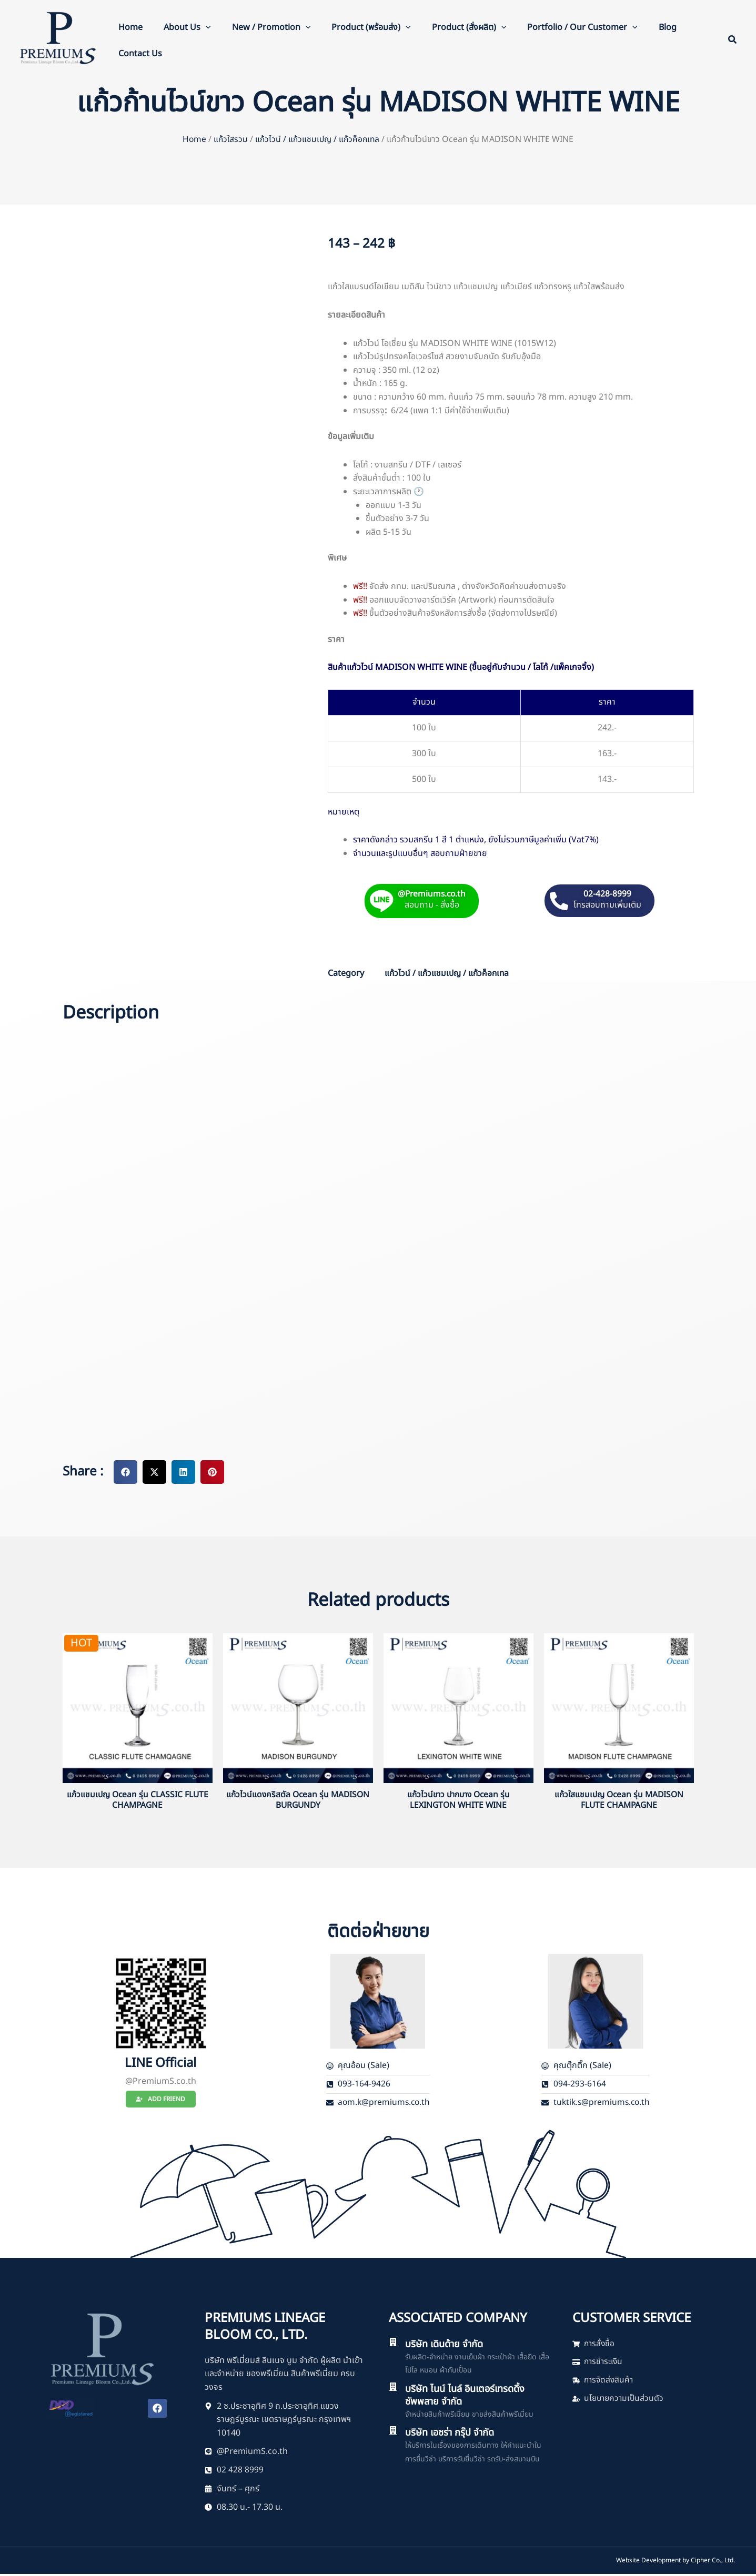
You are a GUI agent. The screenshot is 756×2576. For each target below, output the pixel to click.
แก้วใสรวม (229, 139)
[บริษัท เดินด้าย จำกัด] (393, 2343)
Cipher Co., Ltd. (713, 2562)
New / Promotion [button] (271, 27)
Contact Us (140, 53)
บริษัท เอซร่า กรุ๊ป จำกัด (453, 2434)
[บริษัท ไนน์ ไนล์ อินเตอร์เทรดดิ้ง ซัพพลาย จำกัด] (393, 2388)
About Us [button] (187, 27)
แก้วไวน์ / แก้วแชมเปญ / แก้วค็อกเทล (318, 139)
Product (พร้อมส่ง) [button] (371, 27)
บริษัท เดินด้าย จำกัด (447, 2345)
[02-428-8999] (559, 900)
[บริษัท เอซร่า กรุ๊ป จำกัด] (393, 2432)
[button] (205, 27)
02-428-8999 (607, 894)
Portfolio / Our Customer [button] (582, 27)
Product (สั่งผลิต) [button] (469, 27)
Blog (668, 27)
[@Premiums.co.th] (378, 900)
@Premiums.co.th (432, 894)
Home (130, 27)
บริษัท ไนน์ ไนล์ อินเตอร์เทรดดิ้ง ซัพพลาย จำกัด (470, 2396)
